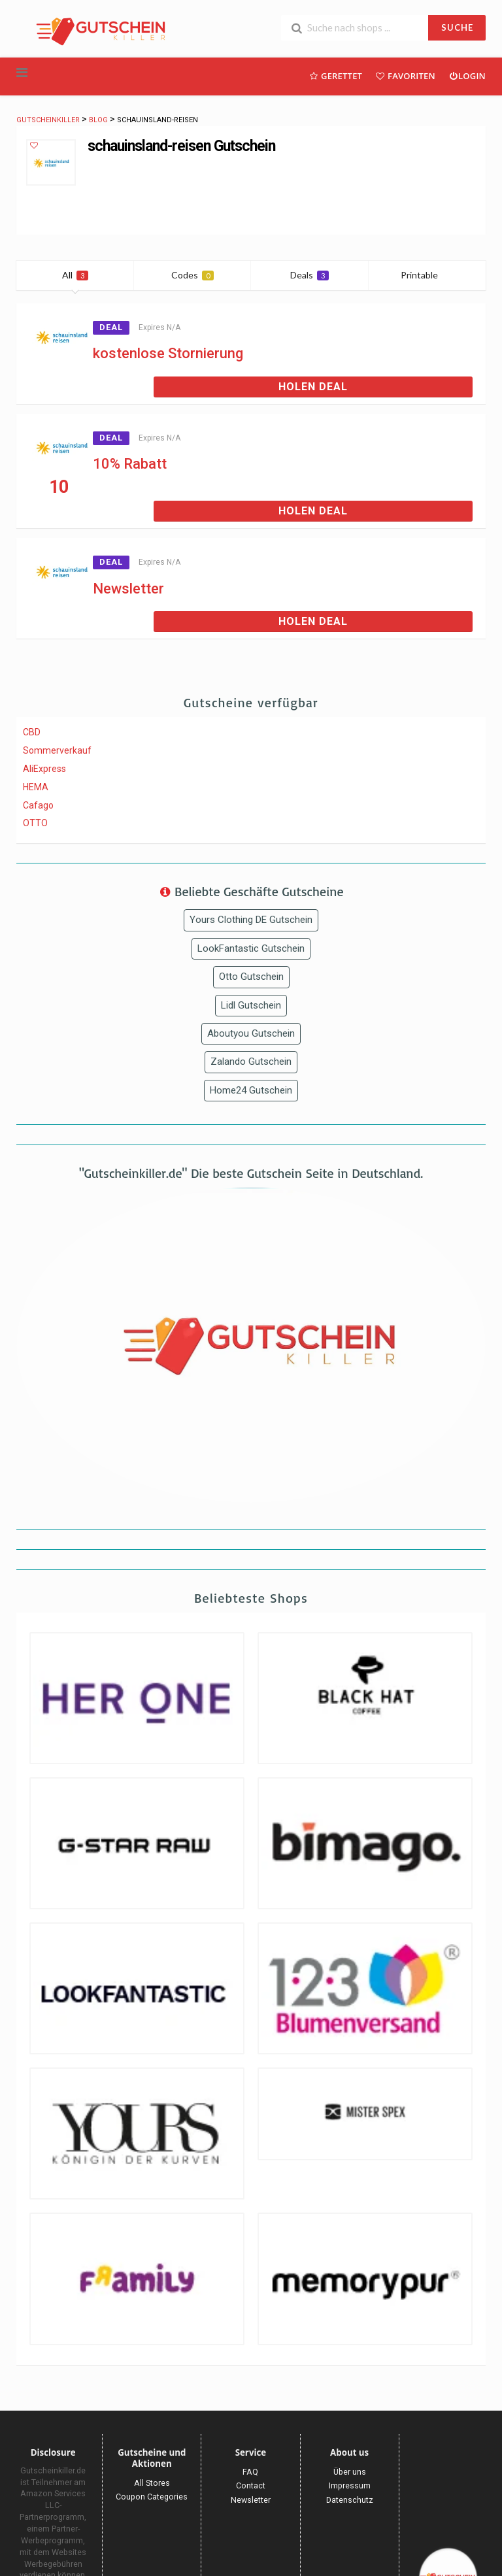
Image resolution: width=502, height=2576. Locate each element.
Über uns (349, 2472)
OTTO (35, 823)
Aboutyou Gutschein (251, 1033)
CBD (32, 732)
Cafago (38, 805)
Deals (309, 274)
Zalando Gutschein (251, 1061)
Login (467, 75)
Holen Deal (313, 386)
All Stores (152, 2483)
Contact (250, 2485)
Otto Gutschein (251, 976)
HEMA (35, 787)
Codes (192, 274)
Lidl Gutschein (251, 1005)
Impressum (350, 2485)
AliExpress (44, 768)
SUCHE (457, 27)
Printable (427, 274)
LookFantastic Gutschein (251, 948)
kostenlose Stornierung (168, 353)
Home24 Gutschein (251, 1090)
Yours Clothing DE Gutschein (251, 920)
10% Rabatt (130, 464)
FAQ (250, 2472)
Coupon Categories (152, 2496)
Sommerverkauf (57, 750)
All (75, 274)
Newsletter (128, 588)
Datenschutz (349, 2500)
